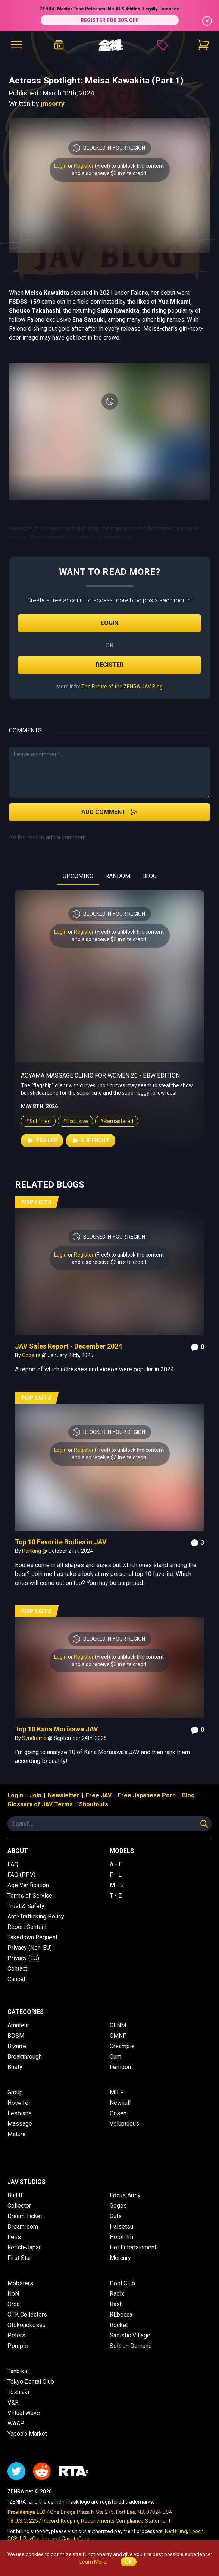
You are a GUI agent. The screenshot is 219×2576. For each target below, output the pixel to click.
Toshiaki (18, 2392)
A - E (116, 1864)
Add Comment (109, 812)
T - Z (116, 1895)
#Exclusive (75, 1121)
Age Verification (28, 1885)
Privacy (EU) (23, 1958)
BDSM (15, 2035)
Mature (16, 2134)
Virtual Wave (23, 2412)
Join (35, 1795)
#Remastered (116, 1121)
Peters (16, 2335)
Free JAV (99, 1795)
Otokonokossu (26, 2325)
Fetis (14, 2237)
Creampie (122, 2046)
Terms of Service (29, 1895)
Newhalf (120, 2102)
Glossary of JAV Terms (40, 1804)
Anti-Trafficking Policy (35, 1916)
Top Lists (36, 1202)
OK (128, 2562)
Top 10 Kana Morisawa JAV (56, 1729)
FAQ (12, 1864)
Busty (14, 2067)
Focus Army (125, 2195)
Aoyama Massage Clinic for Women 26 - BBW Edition (100, 1075)
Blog (188, 1795)
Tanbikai (18, 2371)
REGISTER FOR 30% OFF (110, 20)
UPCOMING (78, 876)
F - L (116, 1874)
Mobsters (20, 2283)
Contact (17, 1968)
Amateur (18, 2025)
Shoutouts (93, 1804)
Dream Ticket (24, 2216)
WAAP (15, 2423)
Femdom (121, 2067)
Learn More (92, 2562)
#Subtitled (38, 1121)
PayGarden (36, 2539)
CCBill (14, 2539)
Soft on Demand (131, 2345)
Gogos (118, 2205)
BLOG (149, 876)
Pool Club (122, 2283)
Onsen (118, 2113)
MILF (116, 2092)
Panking (32, 1551)
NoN (13, 2293)
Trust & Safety (25, 1906)
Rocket (119, 2325)
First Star (19, 2257)
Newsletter (63, 1795)
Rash (116, 2304)
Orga (13, 2304)
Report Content (27, 1926)
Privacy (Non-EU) (29, 1947)
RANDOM (117, 876)
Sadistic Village (130, 2335)
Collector (19, 2205)
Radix (117, 2293)
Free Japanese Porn (147, 1795)
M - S (117, 1885)
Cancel (16, 1979)
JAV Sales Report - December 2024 (68, 1346)
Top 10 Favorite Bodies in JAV (61, 1542)
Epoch (196, 2531)
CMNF (118, 2035)
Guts (116, 2216)
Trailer (42, 1140)
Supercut (90, 1140)
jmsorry (53, 103)
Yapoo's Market (27, 2433)
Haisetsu (121, 2226)
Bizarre (16, 2046)
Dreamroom (22, 2226)
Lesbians (19, 2113)
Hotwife (17, 2102)
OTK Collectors (27, 2314)
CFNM (118, 2025)
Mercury (120, 2257)
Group (15, 2092)
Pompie (17, 2345)
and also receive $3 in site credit (109, 173)
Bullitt (14, 2195)
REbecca (121, 2314)
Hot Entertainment (133, 2247)
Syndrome (35, 1738)
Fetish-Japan (24, 2247)
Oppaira (32, 1355)
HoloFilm (121, 2237)
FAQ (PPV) (21, 1874)
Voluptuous (124, 2123)
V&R (13, 2402)
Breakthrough (24, 2056)
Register (84, 166)
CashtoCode (76, 2539)
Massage (19, 2123)
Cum (115, 2056)
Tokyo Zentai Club (30, 2381)
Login (60, 166)
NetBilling (176, 2531)
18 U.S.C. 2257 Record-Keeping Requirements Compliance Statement (88, 2521)
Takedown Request (32, 1937)
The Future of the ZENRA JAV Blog (122, 687)
